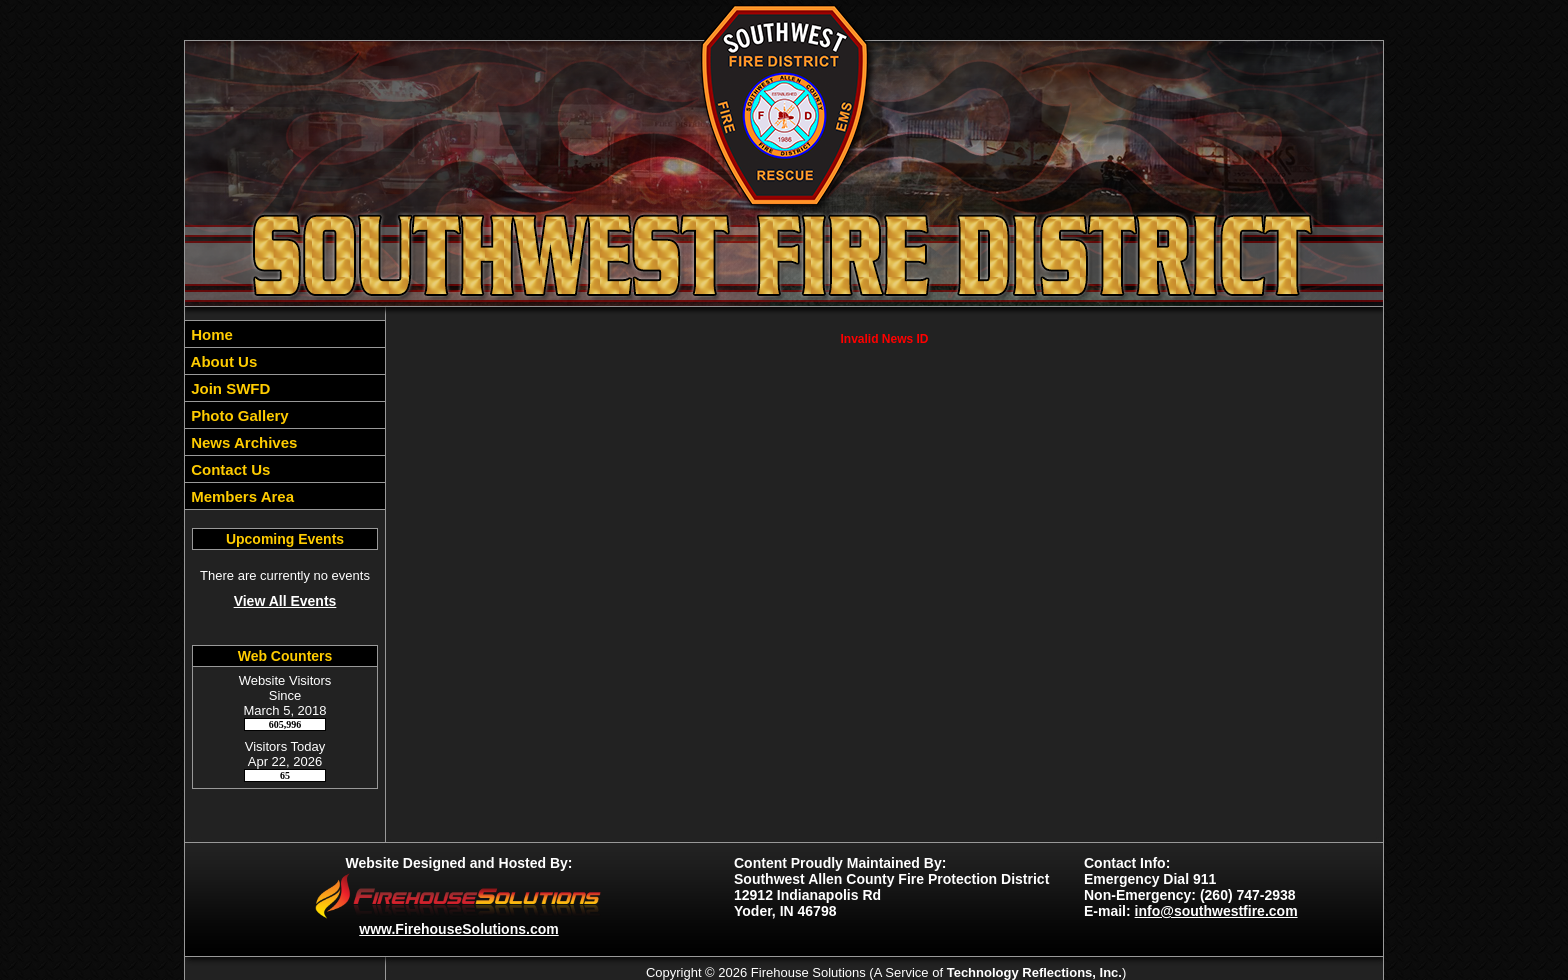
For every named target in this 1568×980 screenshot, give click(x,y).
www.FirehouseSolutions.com (458, 929)
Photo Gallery (238, 415)
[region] (285, 415)
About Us (222, 361)
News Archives (242, 442)
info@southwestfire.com (1216, 911)
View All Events (285, 601)
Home (210, 334)
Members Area (240, 496)
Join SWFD (228, 388)
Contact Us (228, 469)
